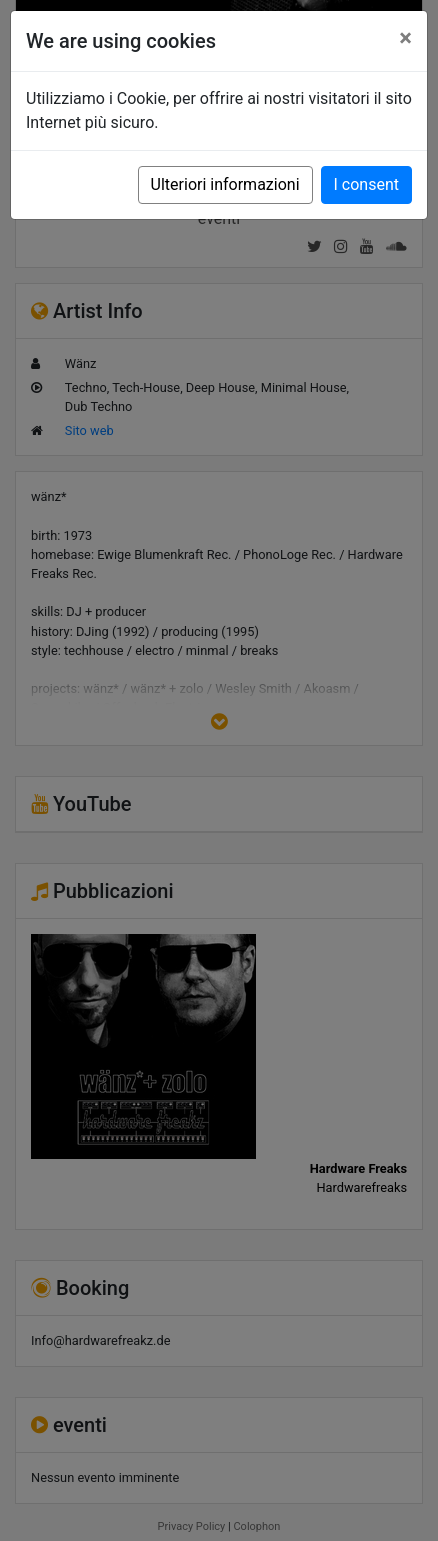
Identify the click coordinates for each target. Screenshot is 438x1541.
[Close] (405, 38)
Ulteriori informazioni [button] (225, 184)
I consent (366, 184)
